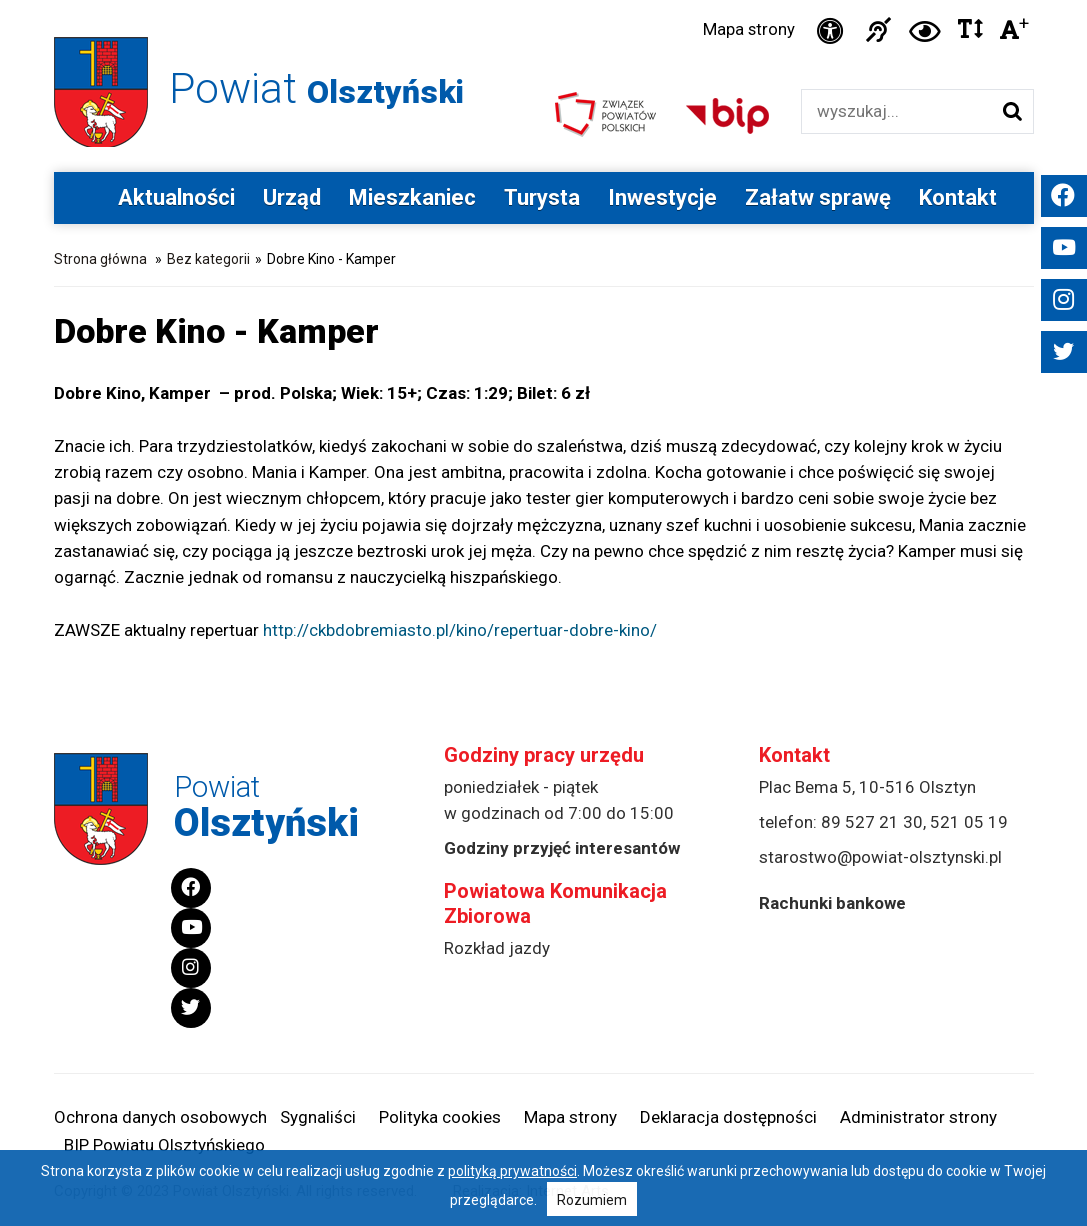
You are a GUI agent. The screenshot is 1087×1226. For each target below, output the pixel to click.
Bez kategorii (208, 262)
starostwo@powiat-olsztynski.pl (880, 860)
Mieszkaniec (412, 200)
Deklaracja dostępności (728, 1118)
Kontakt (958, 200)
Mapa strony (745, 31)
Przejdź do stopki (544, 0)
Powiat (326, 88)
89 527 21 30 (872, 825)
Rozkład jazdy (497, 951)
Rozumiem (592, 1200)
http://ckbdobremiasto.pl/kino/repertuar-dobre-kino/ (460, 633)
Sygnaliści (318, 1118)
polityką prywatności (512, 1171)
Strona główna (100, 262)
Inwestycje (662, 200)
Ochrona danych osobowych (160, 1118)
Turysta (542, 200)
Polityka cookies (440, 1118)
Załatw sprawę (818, 200)
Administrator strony (918, 1118)
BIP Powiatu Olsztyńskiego (164, 1146)
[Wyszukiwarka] (896, 114)
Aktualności (176, 200)
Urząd (292, 200)
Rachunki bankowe (832, 906)
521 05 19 (969, 825)
